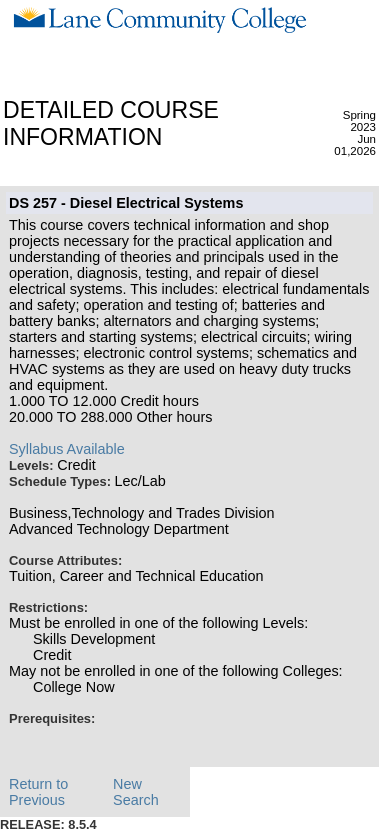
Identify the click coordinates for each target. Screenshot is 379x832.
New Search (136, 792)
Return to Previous (38, 792)
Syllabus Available (67, 449)
